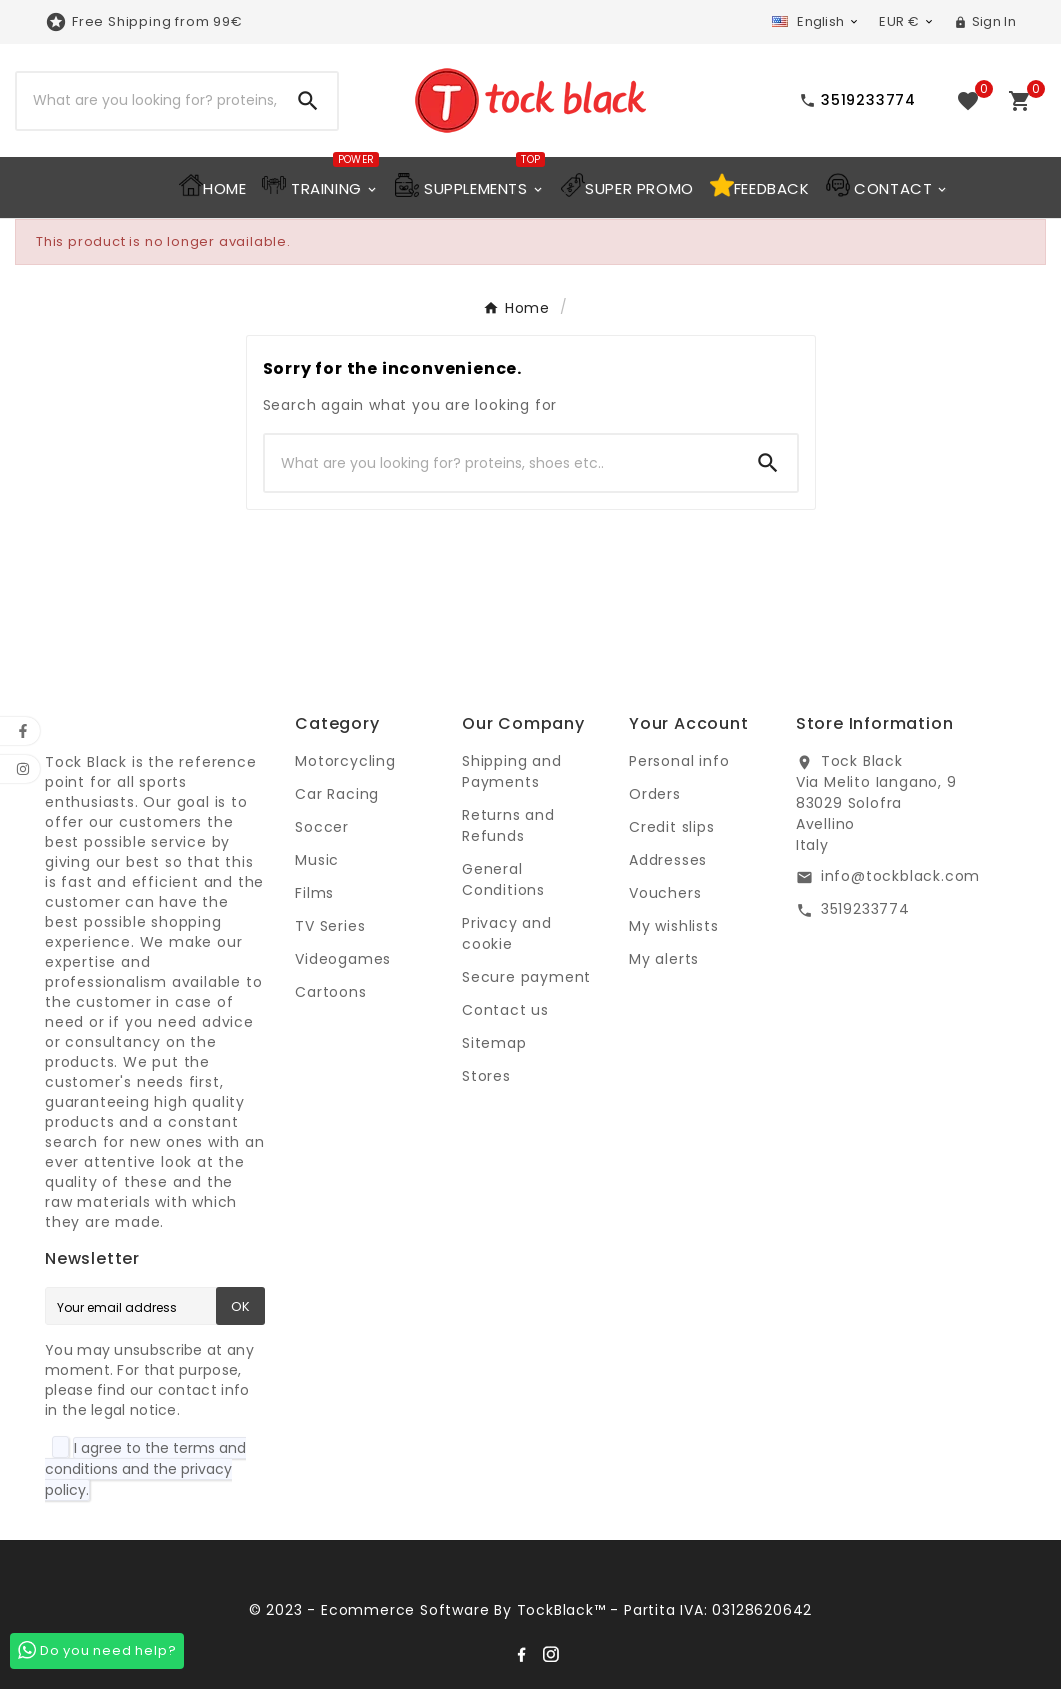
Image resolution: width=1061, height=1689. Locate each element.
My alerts (664, 959)
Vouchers (665, 893)
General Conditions (503, 879)
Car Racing (337, 794)
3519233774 (865, 909)
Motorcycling (345, 761)
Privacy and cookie (507, 933)
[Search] (148, 101)
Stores (486, 1076)
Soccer (322, 827)
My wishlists (674, 926)
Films (314, 893)
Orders (655, 794)
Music (317, 860)
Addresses (668, 860)
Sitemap (494, 1043)
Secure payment (526, 977)
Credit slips (672, 827)
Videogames (343, 959)
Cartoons (330, 992)
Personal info (679, 761)
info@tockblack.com (900, 876)
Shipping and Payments (512, 771)
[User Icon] (985, 22)
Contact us (505, 1010)
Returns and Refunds (508, 825)
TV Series (330, 926)
